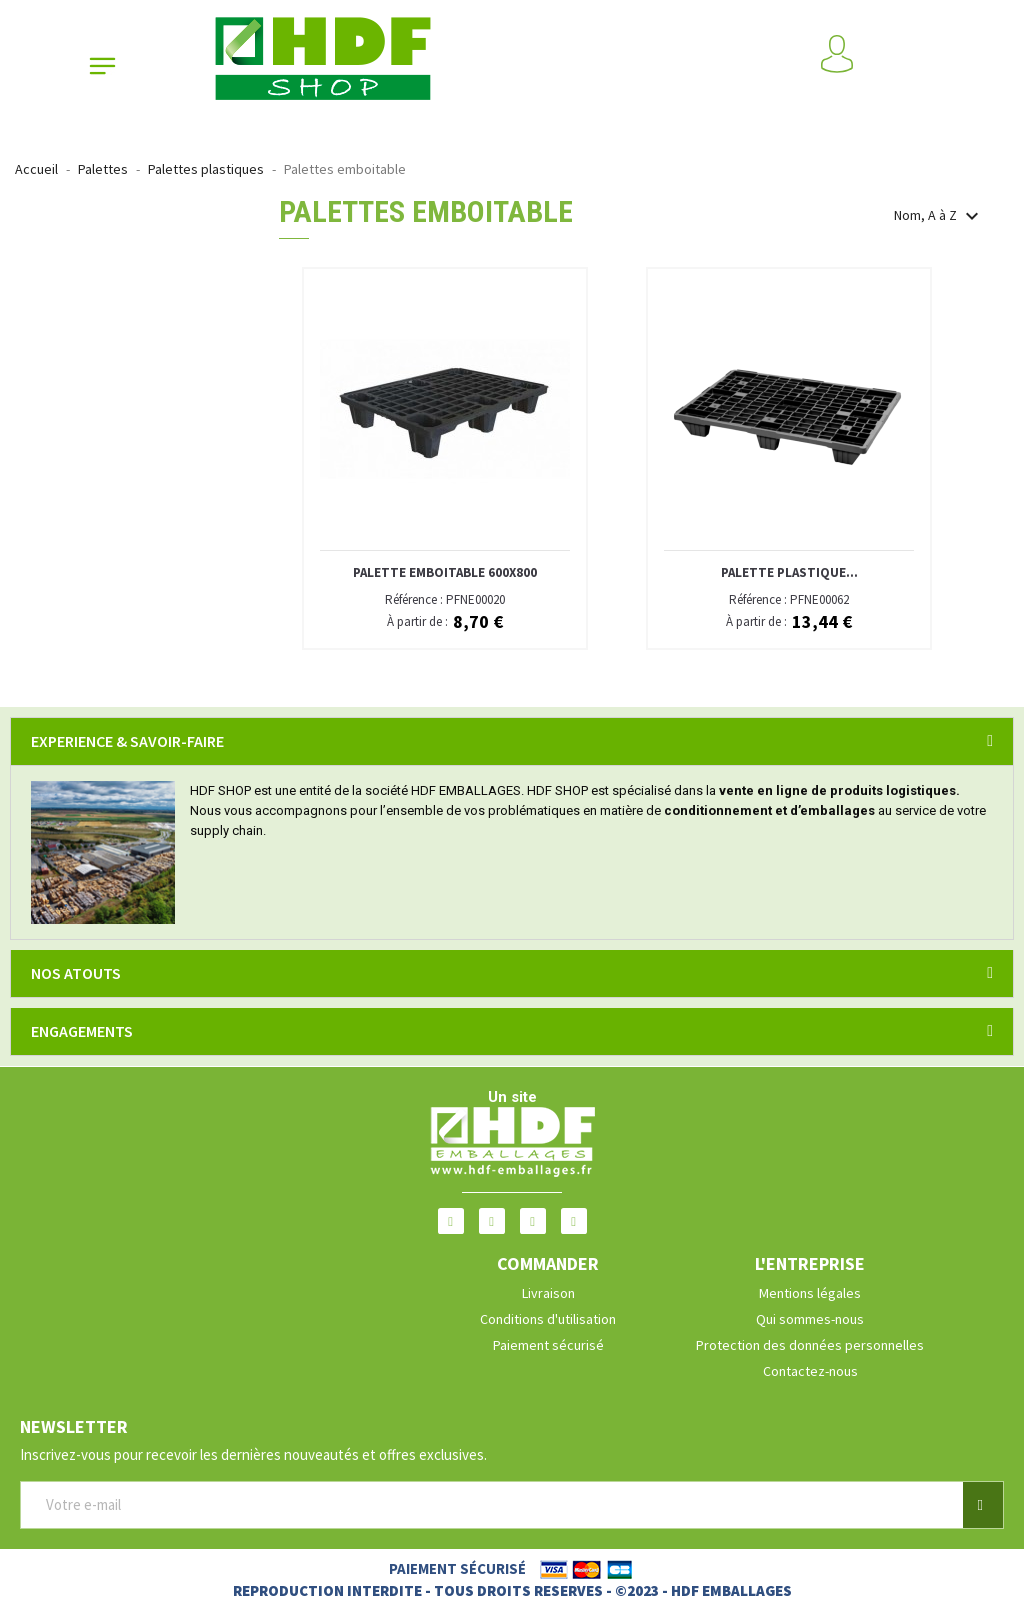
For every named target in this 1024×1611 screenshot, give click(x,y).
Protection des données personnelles (810, 1345)
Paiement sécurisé (548, 1345)
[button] (983, 1505)
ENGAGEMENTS (82, 1031)
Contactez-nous (810, 1371)
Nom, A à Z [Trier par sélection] (939, 216)
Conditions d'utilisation (548, 1319)
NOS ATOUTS (76, 973)
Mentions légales (810, 1293)
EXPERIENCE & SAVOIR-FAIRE (127, 741)
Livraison (548, 1293)
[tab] (512, 741)
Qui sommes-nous (810, 1319)
